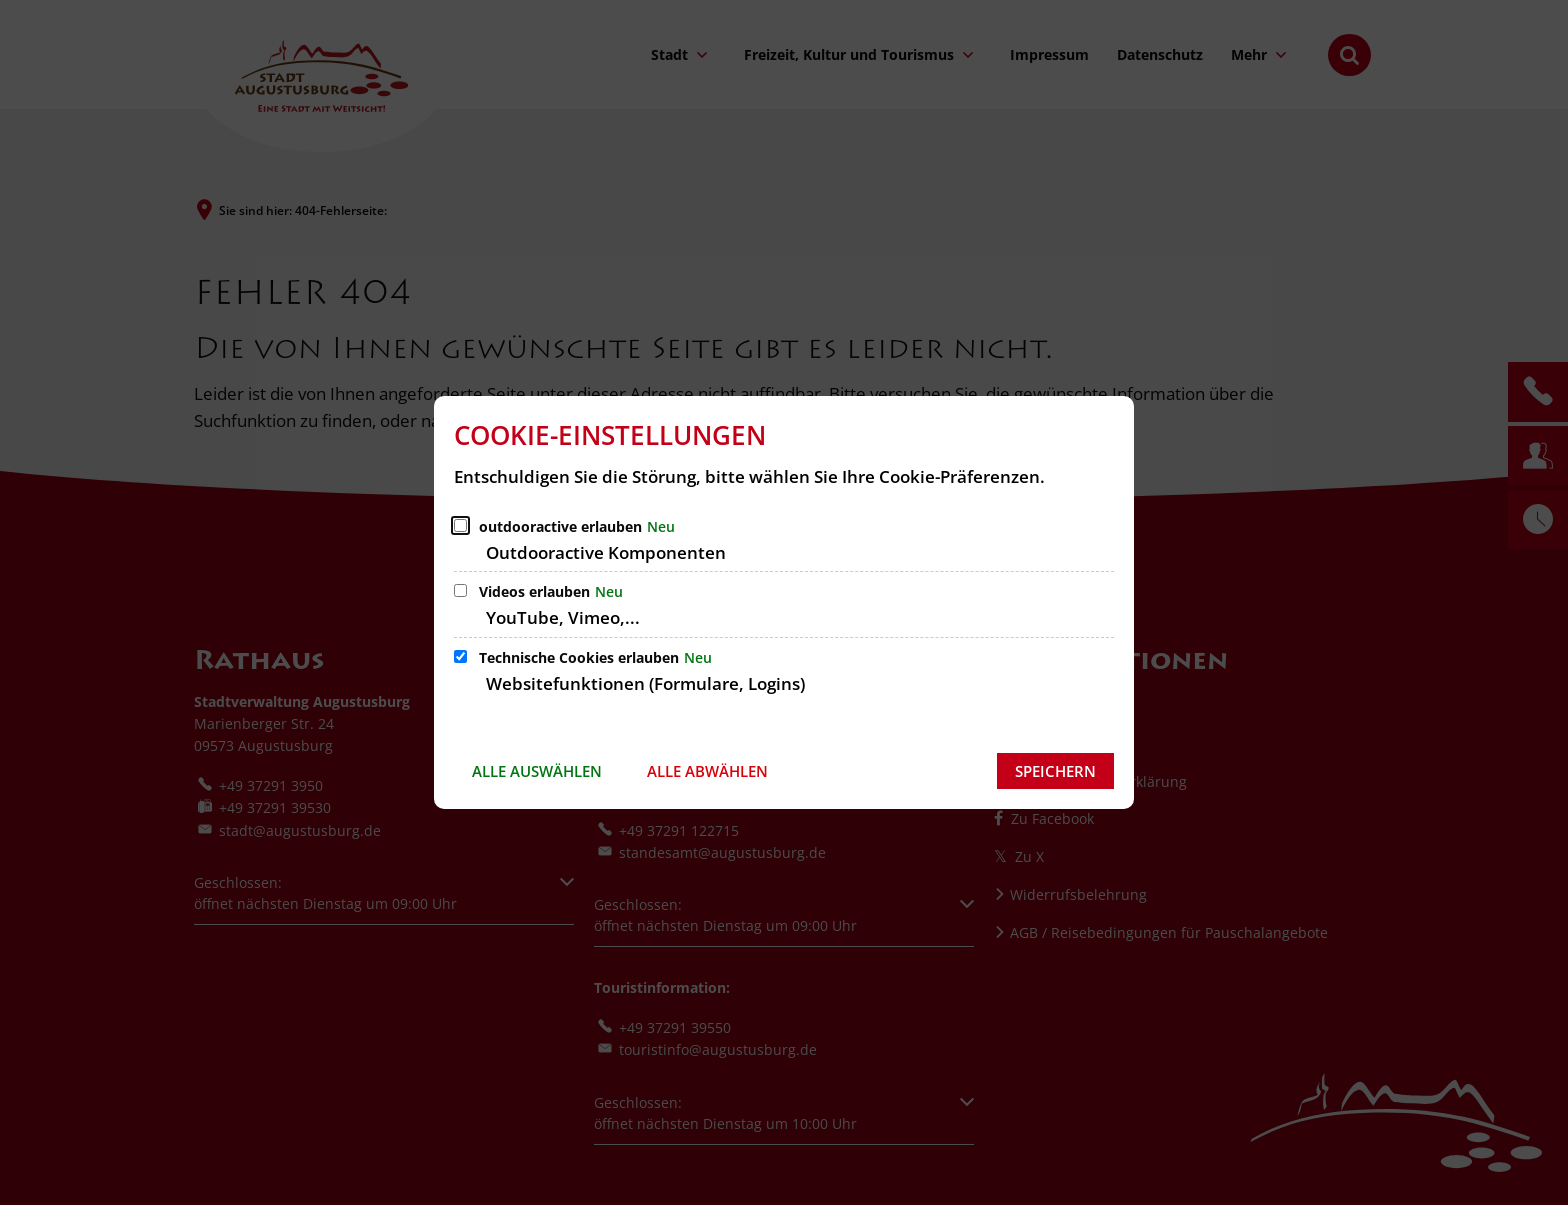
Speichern (1055, 771)
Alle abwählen (707, 771)
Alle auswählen (537, 771)
